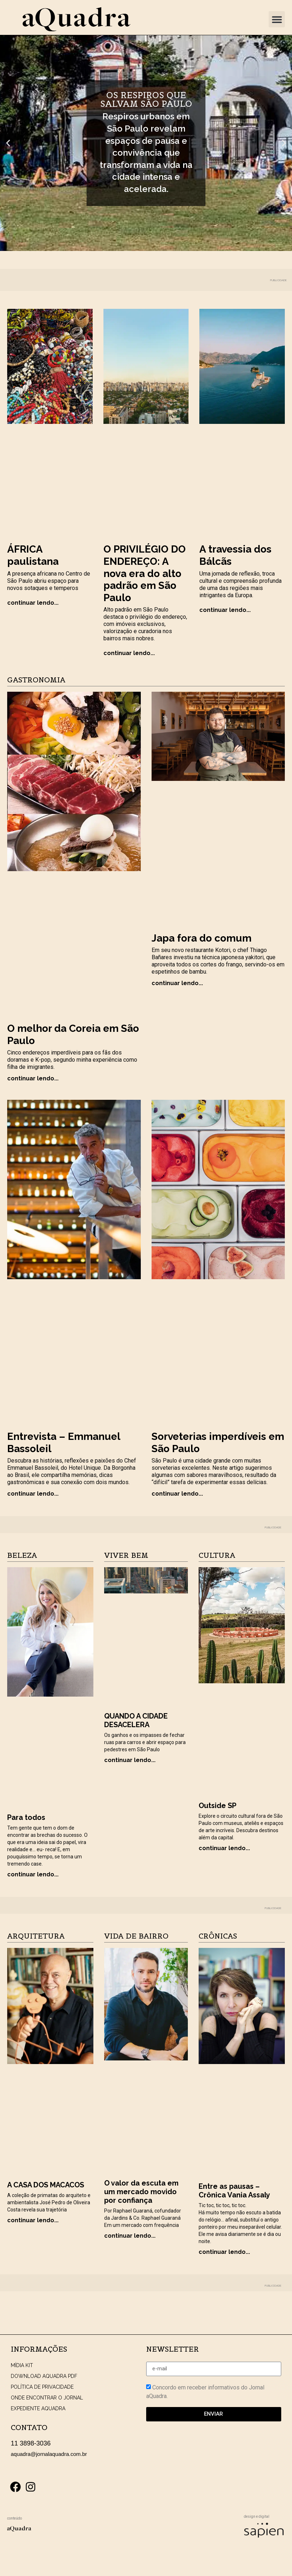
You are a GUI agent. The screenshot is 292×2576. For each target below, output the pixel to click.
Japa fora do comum (201, 938)
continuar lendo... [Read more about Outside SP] (224, 1848)
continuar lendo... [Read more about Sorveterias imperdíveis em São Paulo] (177, 1493)
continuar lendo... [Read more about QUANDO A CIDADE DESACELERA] (130, 1760)
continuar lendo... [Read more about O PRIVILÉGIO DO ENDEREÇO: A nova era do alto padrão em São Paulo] (129, 653)
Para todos (26, 1817)
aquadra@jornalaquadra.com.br (49, 2454)
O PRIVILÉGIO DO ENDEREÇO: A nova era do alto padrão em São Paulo (144, 573)
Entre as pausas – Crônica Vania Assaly (234, 2190)
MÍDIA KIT (22, 2365)
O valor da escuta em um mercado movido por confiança (141, 2192)
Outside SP (217, 1805)
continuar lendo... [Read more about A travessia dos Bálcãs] (225, 610)
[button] (277, 19)
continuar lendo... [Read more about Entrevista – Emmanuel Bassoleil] (33, 1493)
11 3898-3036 (31, 2443)
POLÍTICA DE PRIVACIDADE (42, 2387)
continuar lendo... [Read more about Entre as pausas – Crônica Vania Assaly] (224, 2251)
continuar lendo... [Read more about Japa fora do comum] (177, 983)
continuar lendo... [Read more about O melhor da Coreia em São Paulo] (33, 1078)
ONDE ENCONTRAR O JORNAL (47, 2398)
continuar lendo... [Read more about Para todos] (33, 1874)
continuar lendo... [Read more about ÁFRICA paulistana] (33, 602)
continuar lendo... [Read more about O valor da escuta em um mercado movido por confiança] (130, 2235)
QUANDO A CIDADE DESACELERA (136, 1720)
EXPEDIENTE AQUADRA (38, 2408)
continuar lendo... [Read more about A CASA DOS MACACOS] (33, 2220)
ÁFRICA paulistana (33, 555)
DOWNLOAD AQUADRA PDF (44, 2376)
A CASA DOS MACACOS (45, 2185)
